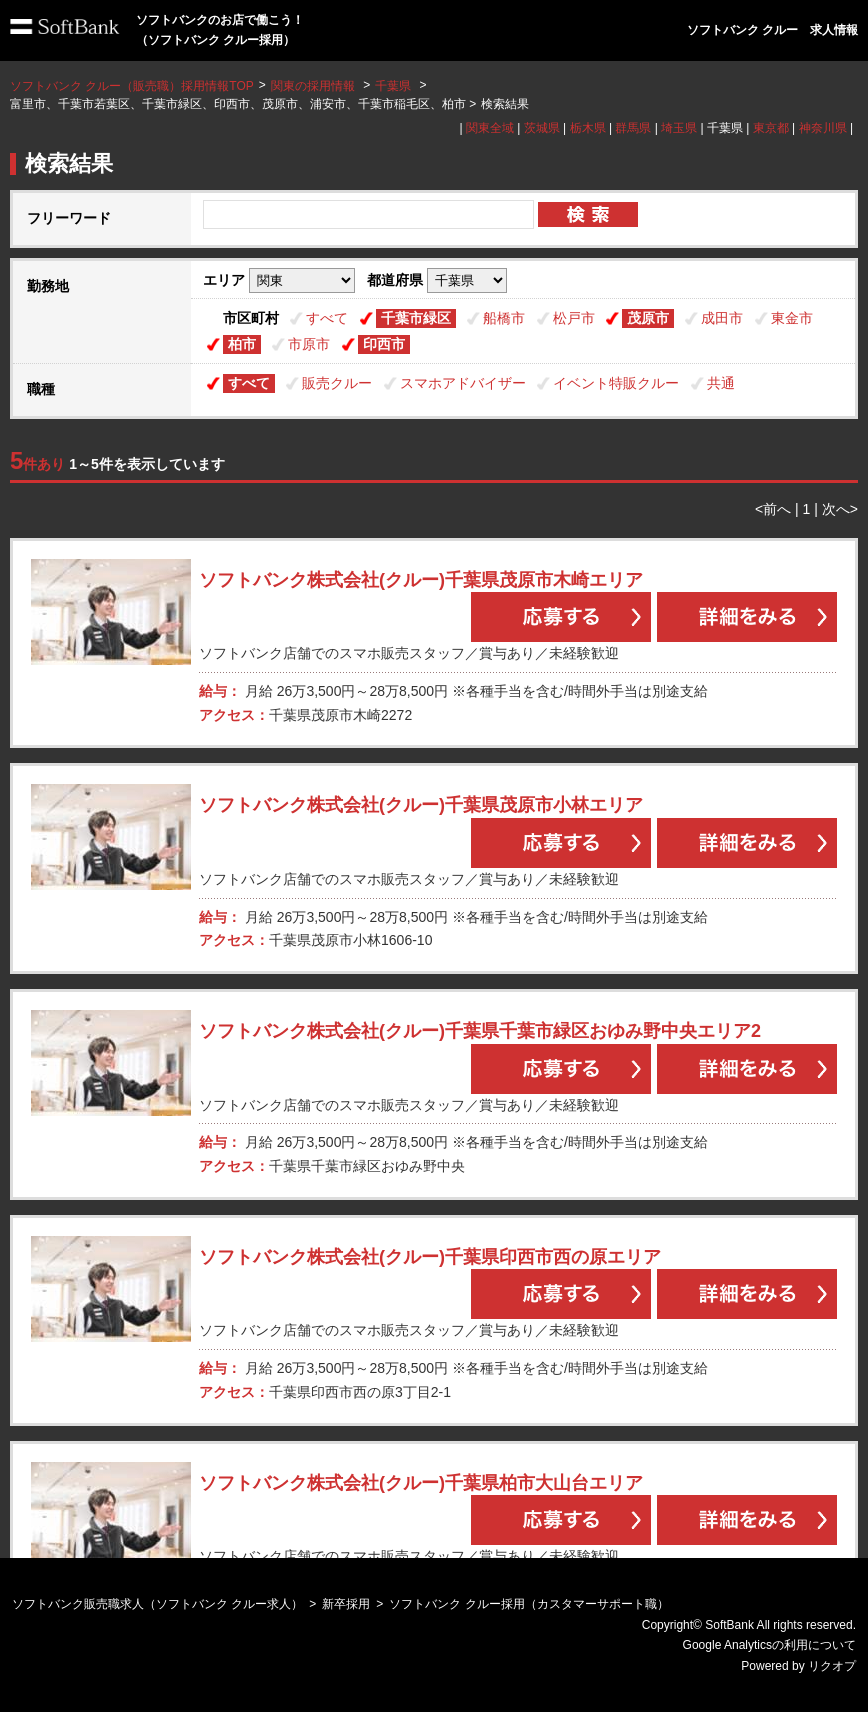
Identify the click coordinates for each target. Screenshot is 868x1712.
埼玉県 (679, 128)
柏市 (242, 344)
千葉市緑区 (416, 318)
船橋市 (504, 318)
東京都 (771, 128)
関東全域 (490, 128)
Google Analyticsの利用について (769, 1645)
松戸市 (574, 318)
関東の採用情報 (314, 86)
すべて (327, 318)
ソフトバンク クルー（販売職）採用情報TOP (132, 86)
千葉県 (393, 86)
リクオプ (832, 1666)
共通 (721, 383)
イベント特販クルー (616, 383)
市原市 (309, 344)
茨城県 (542, 128)
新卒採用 (346, 1604)
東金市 (792, 318)
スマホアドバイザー (463, 383)
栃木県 (588, 128)
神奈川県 (823, 128)
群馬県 (633, 128)
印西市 (384, 344)
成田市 (722, 318)
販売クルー (337, 383)
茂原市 (648, 318)
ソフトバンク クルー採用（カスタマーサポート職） (528, 1604)
